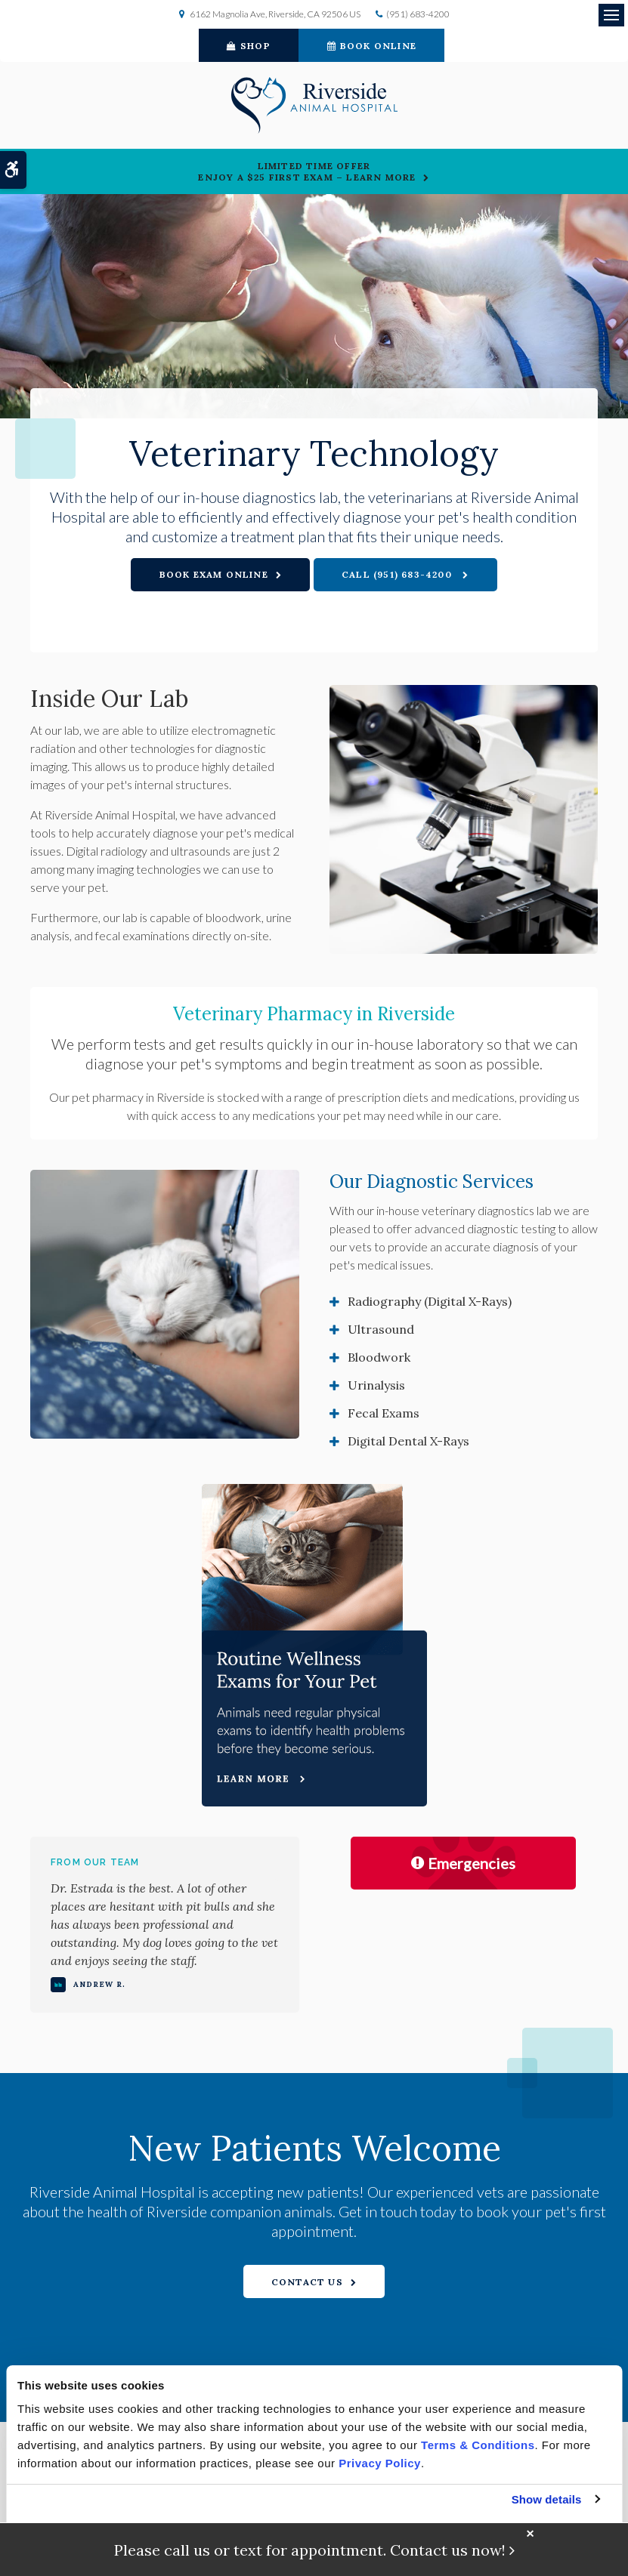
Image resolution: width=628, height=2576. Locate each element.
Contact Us (307, 2282)
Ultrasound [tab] (381, 1329)
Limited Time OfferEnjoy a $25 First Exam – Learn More (307, 171)
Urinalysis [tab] (376, 1385)
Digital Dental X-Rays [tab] (408, 1440)
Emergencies (463, 1863)
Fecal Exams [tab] (383, 1413)
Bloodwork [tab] (379, 1357)
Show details (547, 2499)
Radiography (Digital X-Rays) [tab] (430, 1301)
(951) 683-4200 (418, 14)
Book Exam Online (213, 574)
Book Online (371, 45)
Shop (249, 45)
